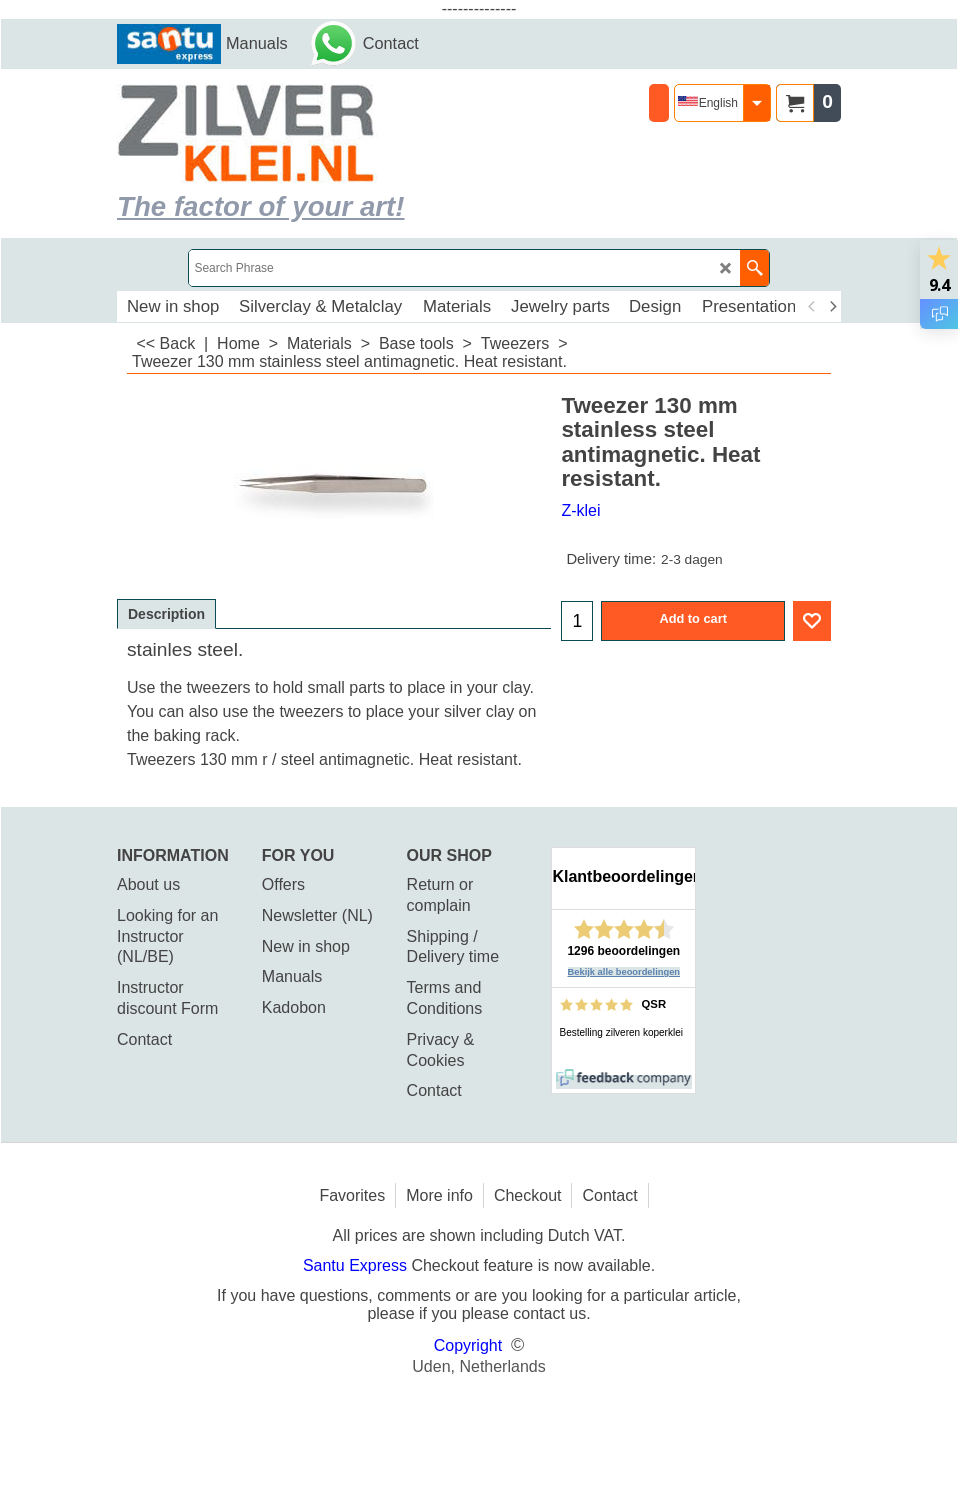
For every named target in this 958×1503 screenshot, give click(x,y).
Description (166, 614)
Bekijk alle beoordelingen (624, 972)
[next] (832, 307)
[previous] (812, 307)
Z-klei (580, 510)
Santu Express (357, 1265)
